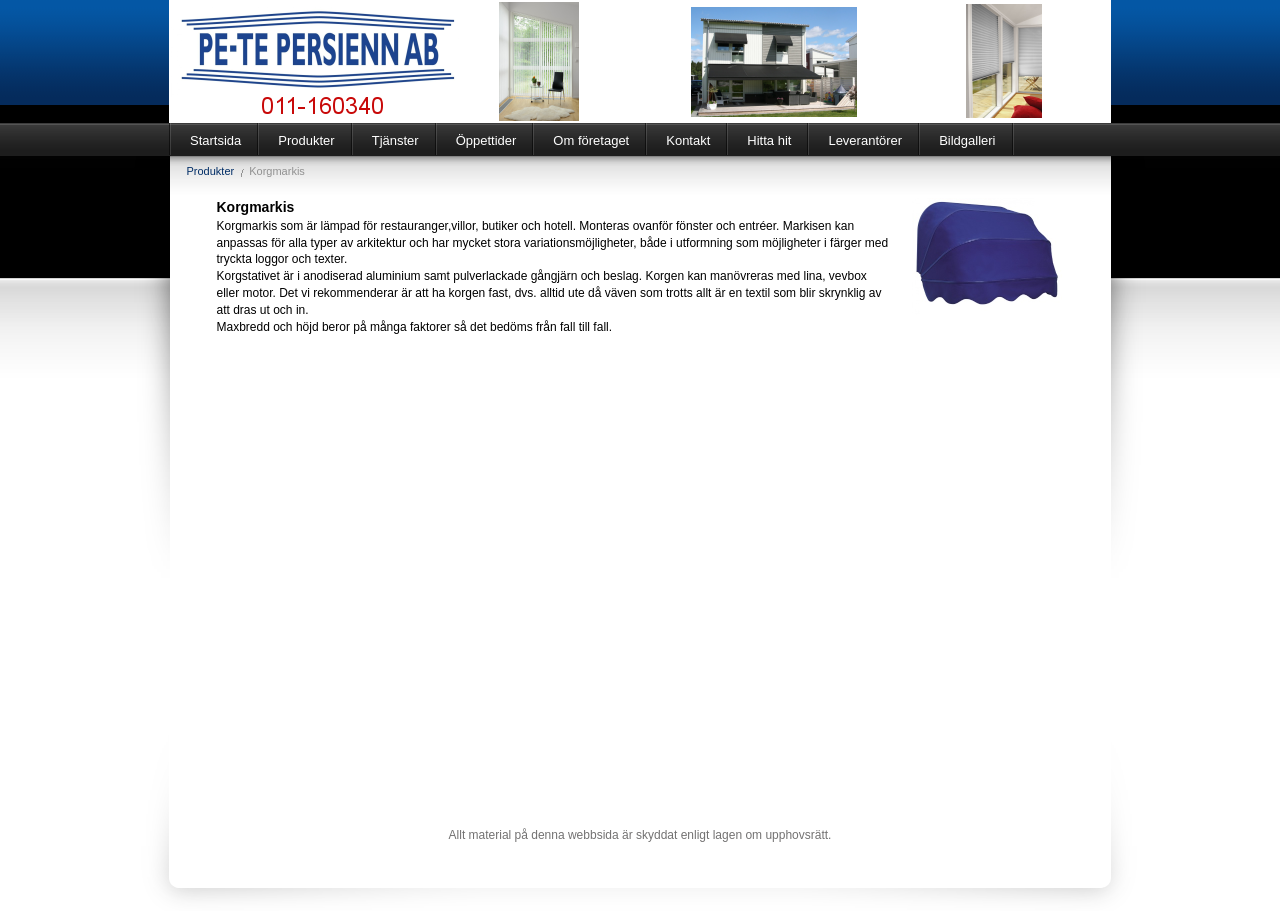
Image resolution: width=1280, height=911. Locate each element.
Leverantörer (865, 140)
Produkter (306, 140)
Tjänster (395, 140)
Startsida (215, 140)
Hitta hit (769, 140)
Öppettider (486, 140)
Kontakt (688, 140)
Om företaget (591, 140)
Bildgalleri (967, 140)
